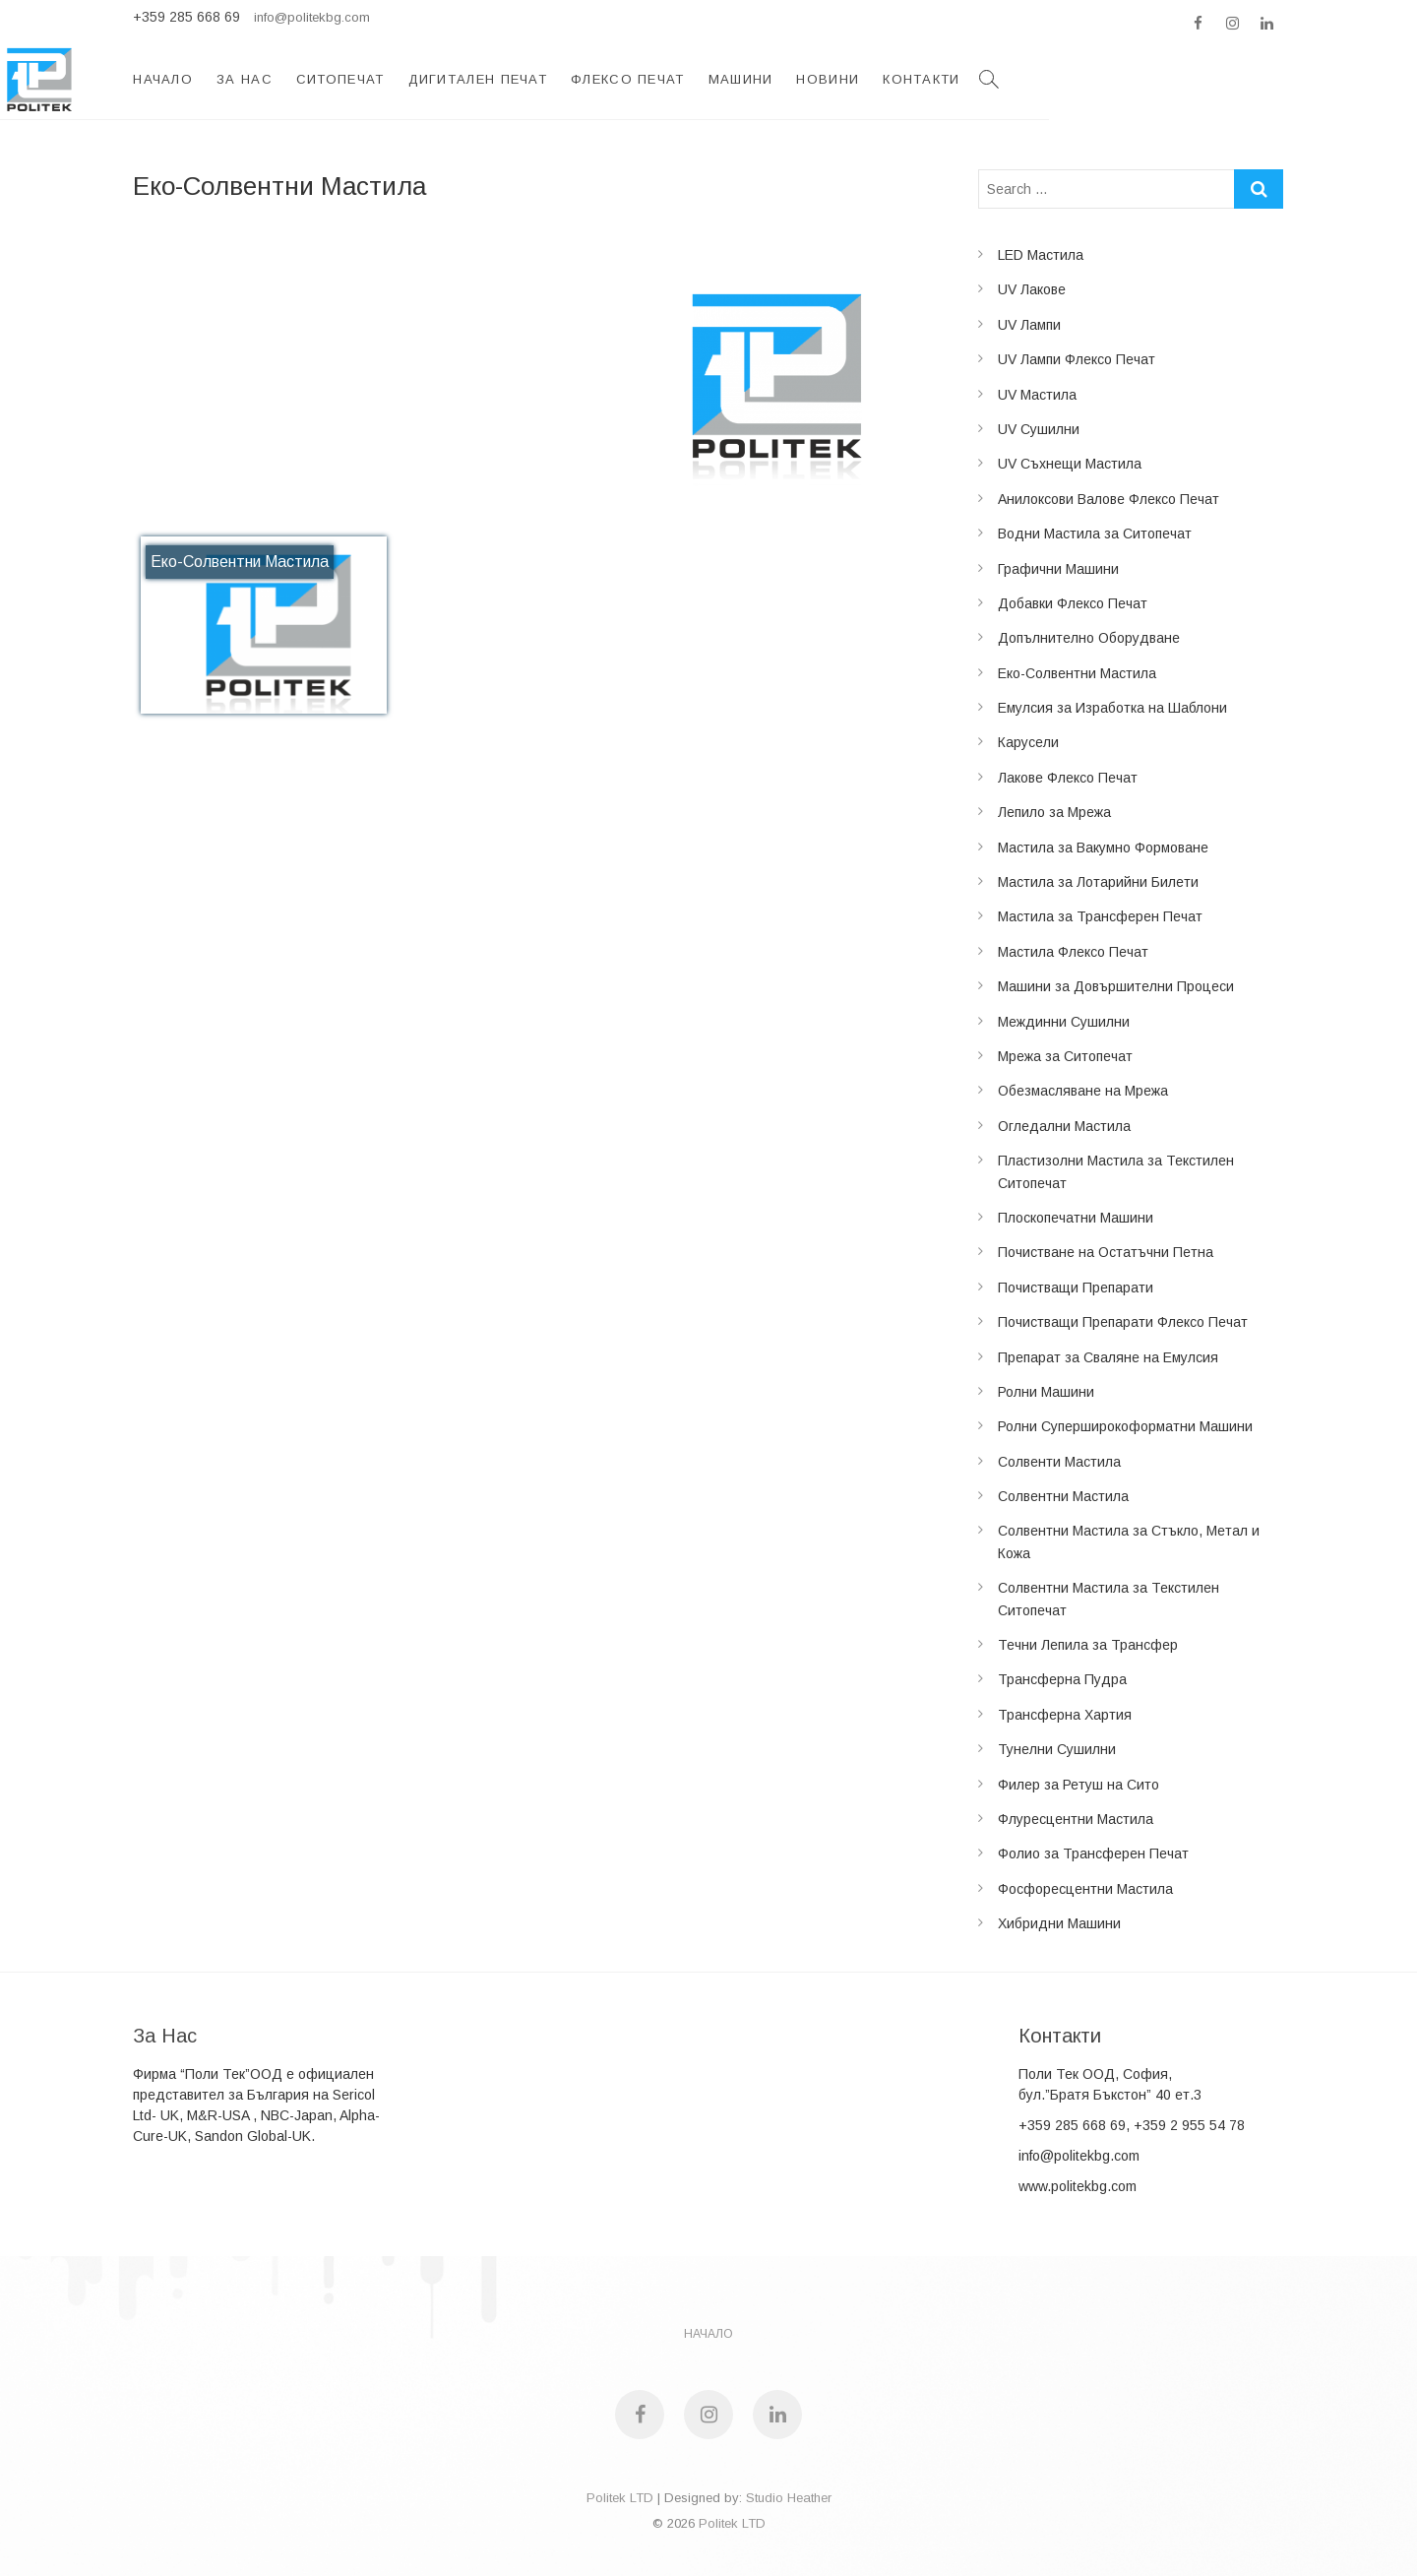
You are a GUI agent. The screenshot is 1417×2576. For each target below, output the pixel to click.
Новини (1063, 79)
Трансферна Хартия (1065, 1715)
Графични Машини (1058, 569)
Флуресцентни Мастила (1075, 1819)
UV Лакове (1032, 289)
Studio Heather (789, 2497)
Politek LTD (619, 2497)
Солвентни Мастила (1063, 1496)
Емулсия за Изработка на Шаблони (1112, 708)
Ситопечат (575, 79)
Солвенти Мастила (1059, 1462)
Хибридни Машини (1059, 1923)
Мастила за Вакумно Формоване (1103, 847)
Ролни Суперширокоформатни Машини (1125, 1426)
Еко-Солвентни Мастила (1077, 673)
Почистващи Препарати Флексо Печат (1123, 1322)
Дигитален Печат (713, 79)
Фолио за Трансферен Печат (1093, 1853)
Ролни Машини (1046, 1392)
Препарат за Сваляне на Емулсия (1108, 1357)
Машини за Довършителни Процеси (1116, 986)
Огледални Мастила (1064, 1126)
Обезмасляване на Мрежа (1083, 1091)
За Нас (480, 79)
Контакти (1157, 79)
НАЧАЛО (708, 2334)
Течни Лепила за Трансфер (1088, 1645)
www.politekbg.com (1077, 2186)
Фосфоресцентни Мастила (1085, 1889)
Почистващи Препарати (1075, 1287)
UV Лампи (1029, 325)
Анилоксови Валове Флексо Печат (1108, 499)
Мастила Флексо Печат (1073, 952)
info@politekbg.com (312, 17)
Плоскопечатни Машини (1075, 1217)
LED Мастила (1040, 255)
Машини (976, 79)
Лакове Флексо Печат (1068, 777)
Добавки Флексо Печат (1072, 603)
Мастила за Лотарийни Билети (1098, 882)
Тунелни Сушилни (1057, 1749)
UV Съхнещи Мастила (1069, 463)
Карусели (1028, 742)
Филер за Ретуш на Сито (1078, 1784)
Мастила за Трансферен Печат (1100, 916)
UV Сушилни (1038, 429)
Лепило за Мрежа (1054, 812)
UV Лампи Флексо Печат (1076, 359)
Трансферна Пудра (1062, 1679)
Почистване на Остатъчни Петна (1105, 1252)
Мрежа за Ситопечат (1065, 1056)
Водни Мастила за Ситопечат (1095, 533)
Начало (399, 79)
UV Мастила (1037, 395)
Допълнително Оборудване (1089, 638)
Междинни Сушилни (1064, 1022)
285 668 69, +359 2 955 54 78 (1150, 2125)
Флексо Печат (863, 79)
